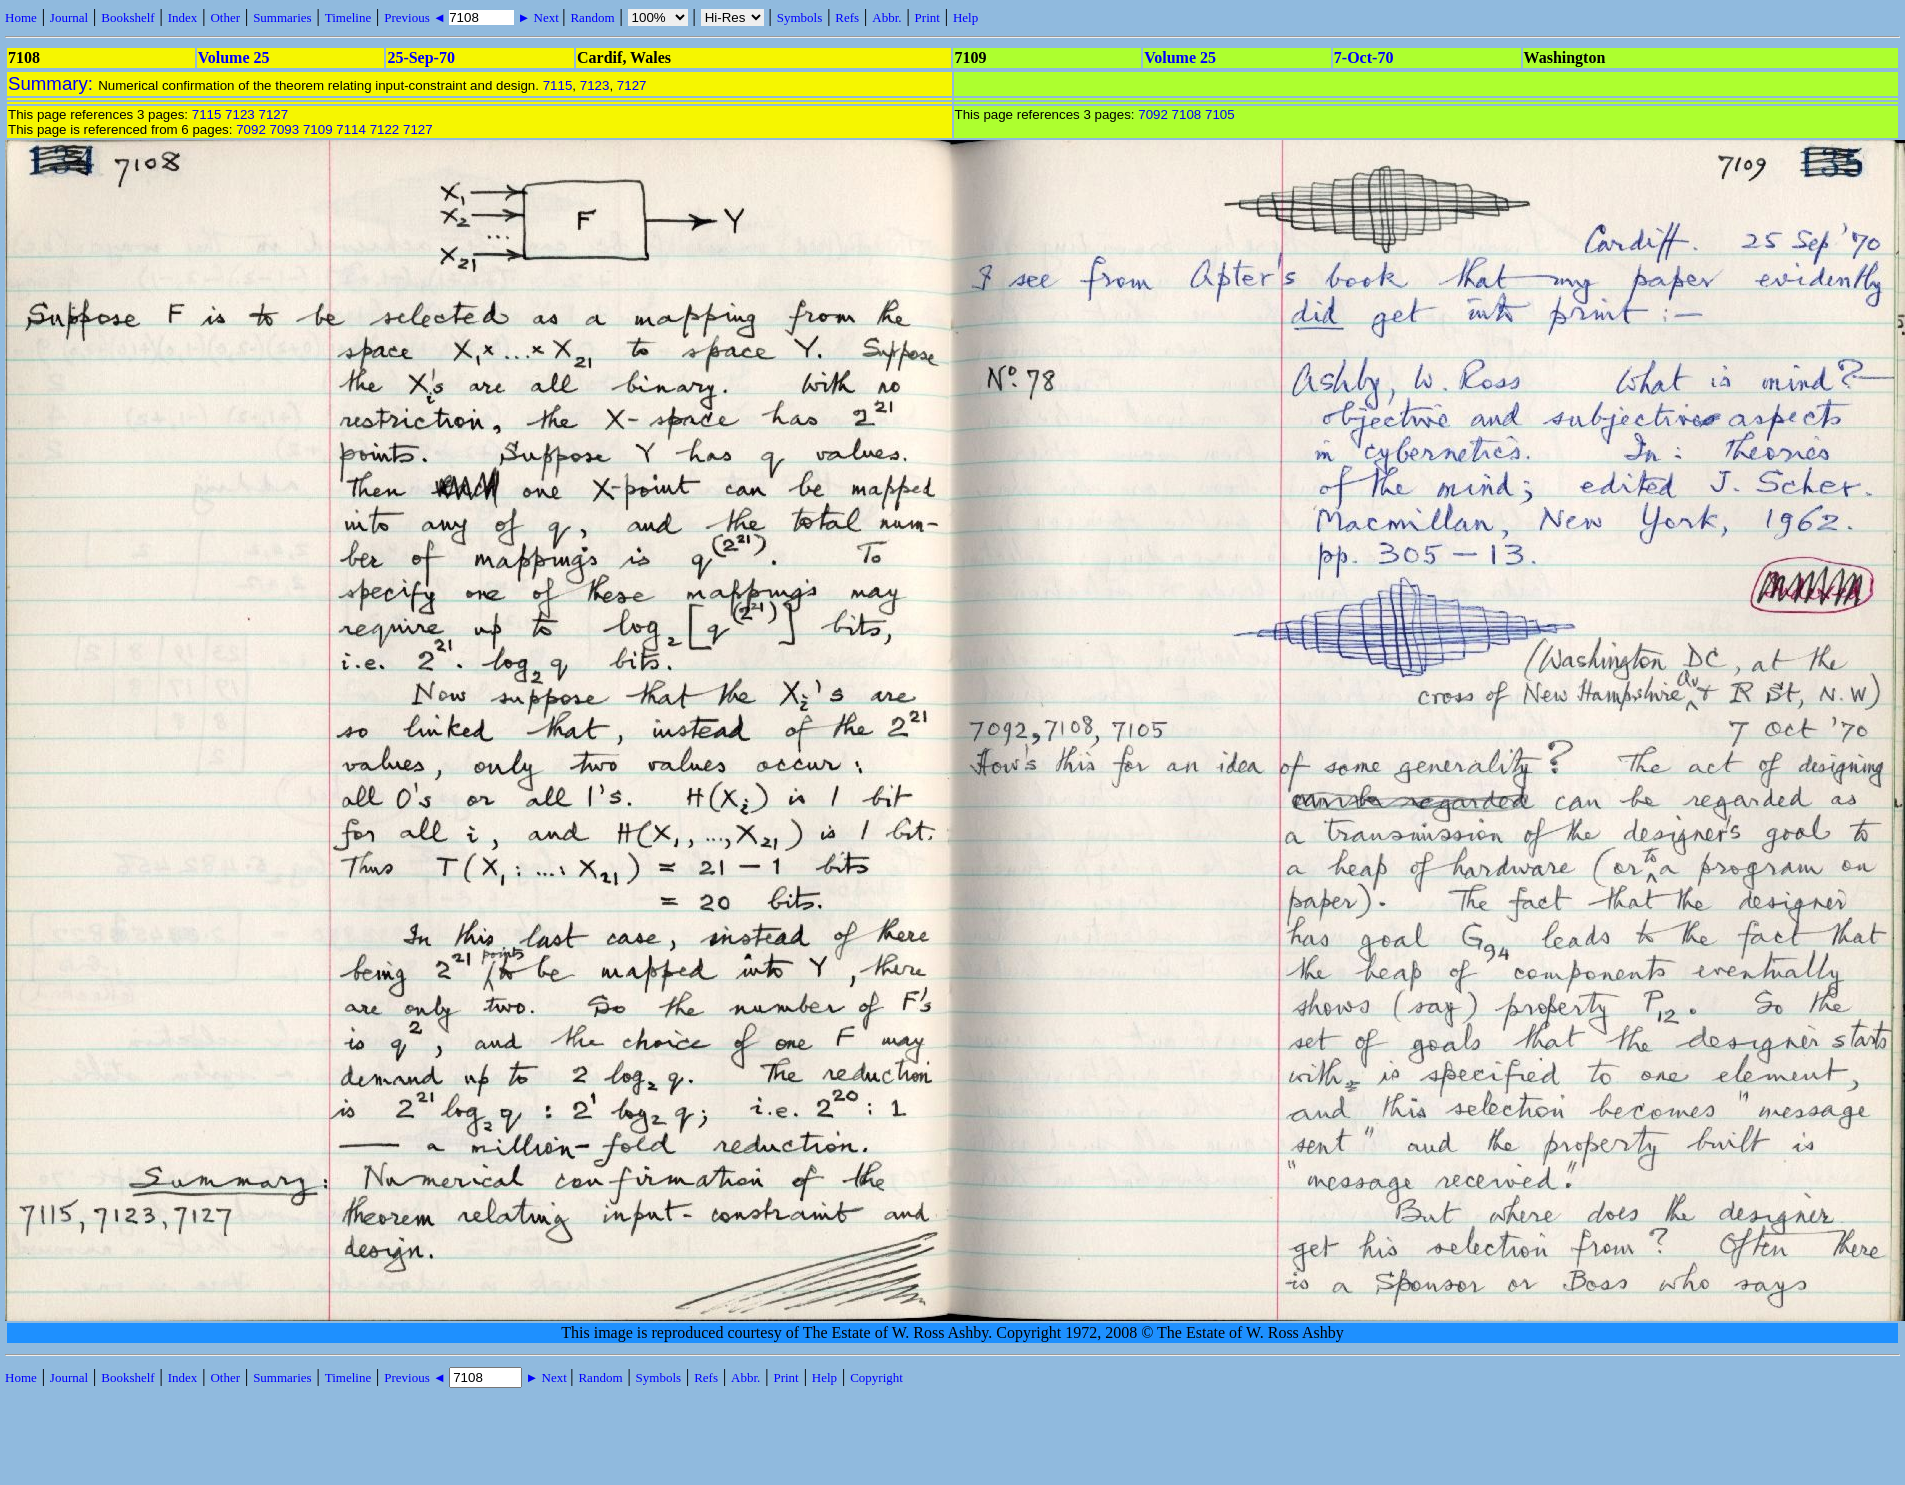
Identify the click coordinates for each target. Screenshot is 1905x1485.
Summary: (53, 83)
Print (927, 17)
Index (183, 17)
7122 (385, 129)
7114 (351, 129)
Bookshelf (127, 17)
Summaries (282, 17)
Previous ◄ (416, 17)
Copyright (876, 1377)
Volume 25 (234, 57)
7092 (251, 129)
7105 (1220, 114)
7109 (318, 129)
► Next (538, 17)
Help (965, 17)
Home (21, 17)
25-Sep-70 (421, 57)
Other (225, 17)
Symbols (800, 17)
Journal (69, 17)
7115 (558, 85)
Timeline (348, 17)
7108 (1187, 114)
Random (592, 17)
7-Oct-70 (1364, 57)
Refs (847, 17)
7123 (595, 85)
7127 (632, 85)
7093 (285, 129)
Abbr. (886, 17)
